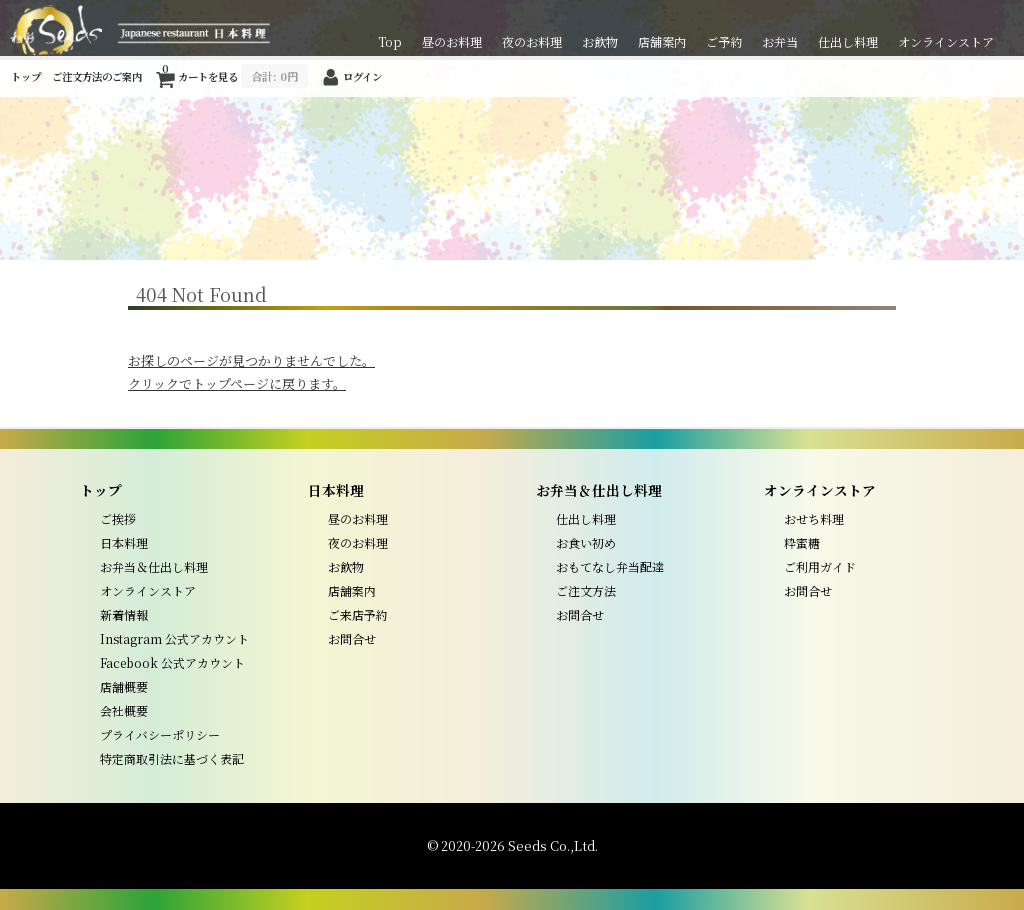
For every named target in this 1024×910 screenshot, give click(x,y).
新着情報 (124, 614)
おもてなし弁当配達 (610, 566)
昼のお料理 (452, 41)
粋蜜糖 (802, 542)
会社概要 (124, 710)
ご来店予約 (358, 614)
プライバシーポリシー (160, 734)
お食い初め (586, 542)
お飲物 (600, 41)
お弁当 (780, 41)
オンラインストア (946, 41)
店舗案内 (662, 41)
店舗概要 (124, 686)
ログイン (362, 76)
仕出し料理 (848, 41)
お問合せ (352, 638)
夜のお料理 (532, 41)
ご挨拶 (118, 518)
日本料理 (124, 542)
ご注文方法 (586, 590)
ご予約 (724, 41)
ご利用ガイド (820, 566)
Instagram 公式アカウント (174, 638)
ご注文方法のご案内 (97, 76)
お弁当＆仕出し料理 (154, 566)
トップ (26, 76)
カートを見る (235, 73)
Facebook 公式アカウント (172, 662)
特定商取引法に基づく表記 (172, 758)
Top (390, 41)
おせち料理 (814, 518)
